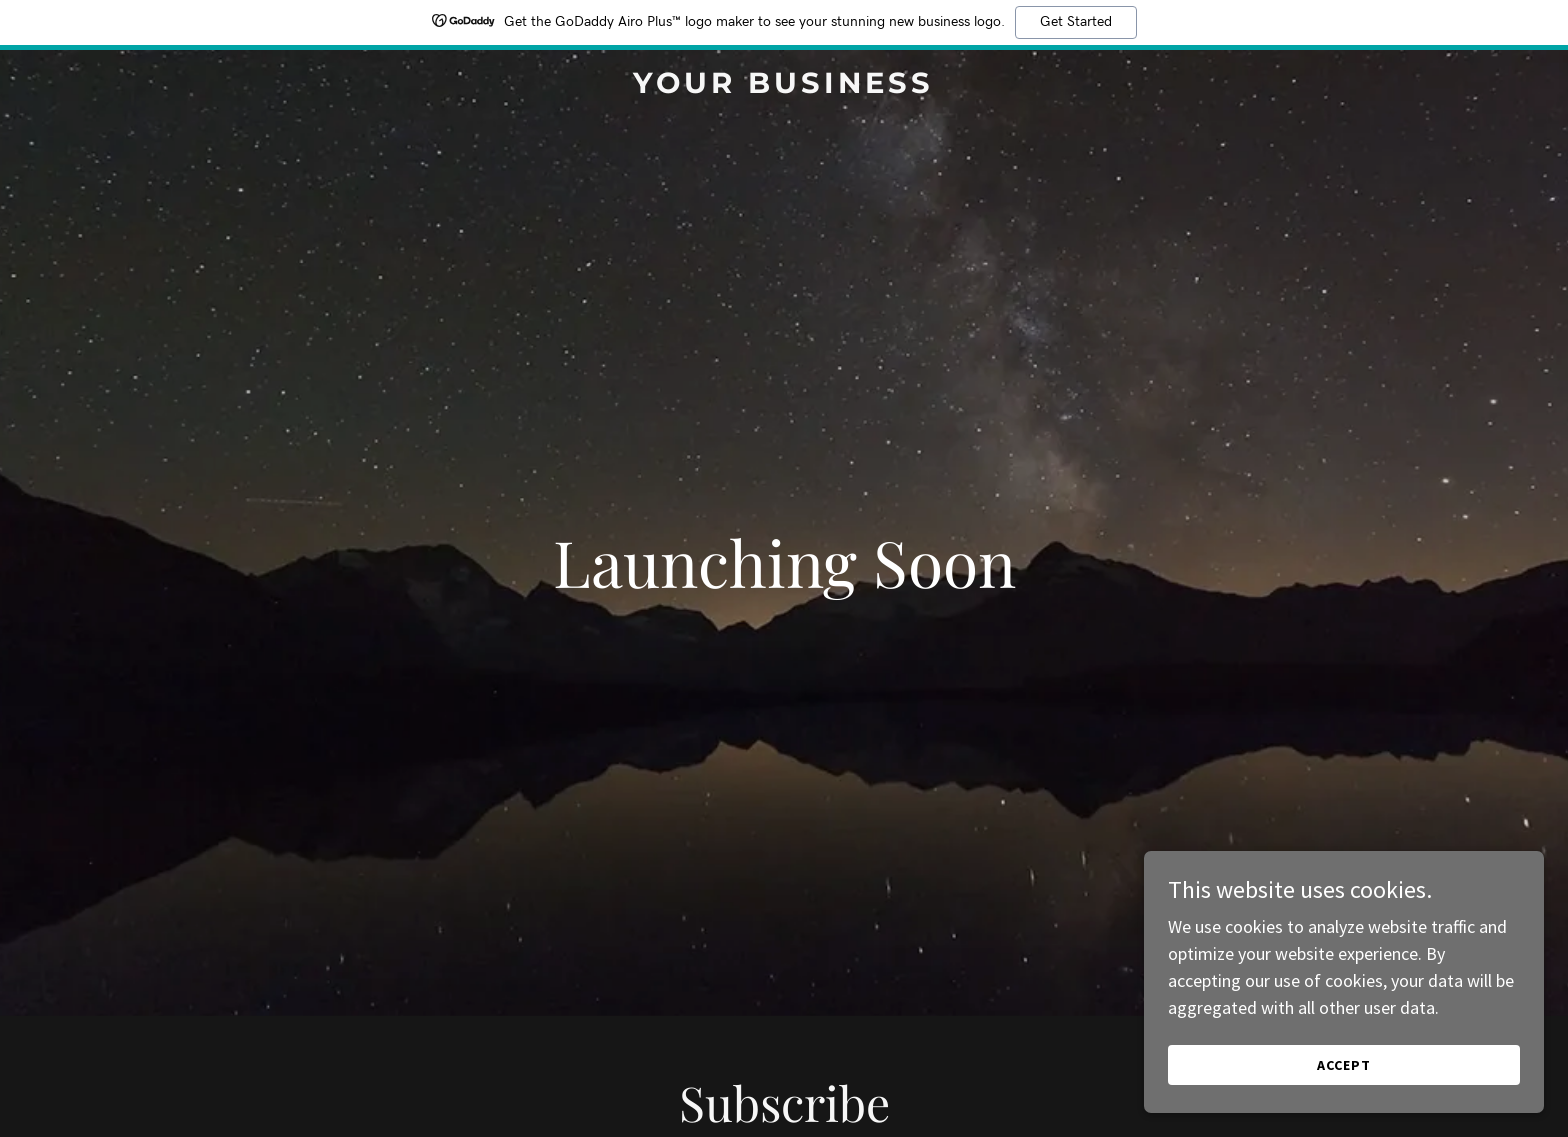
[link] (784, 86)
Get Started (1076, 22)
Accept (1344, 1065)
